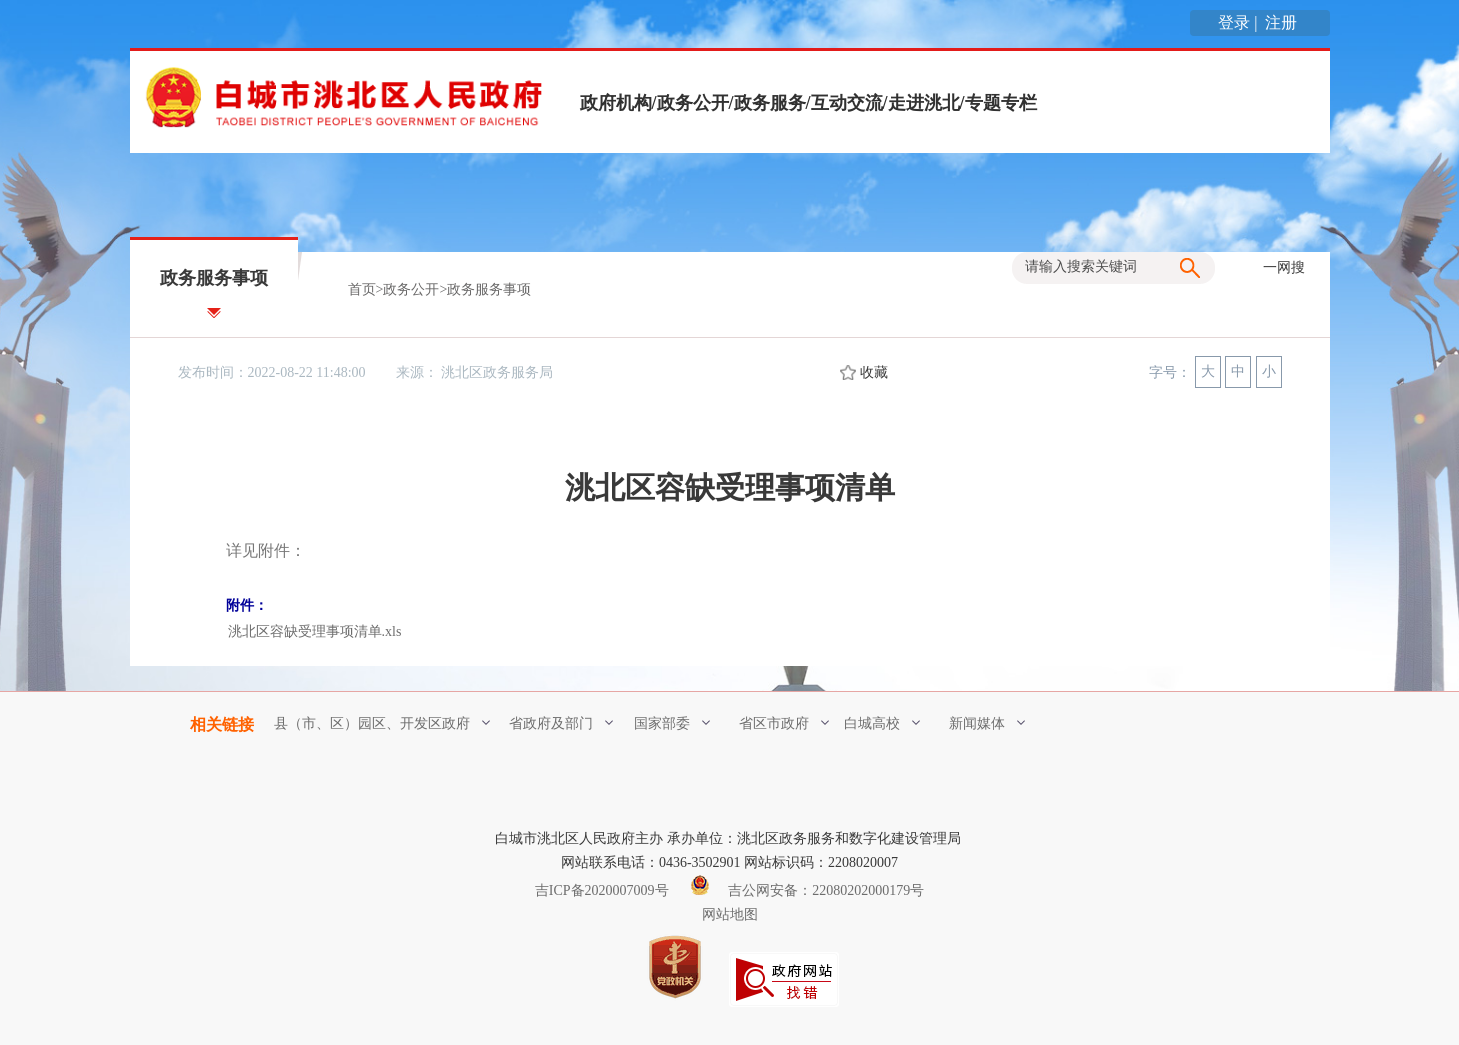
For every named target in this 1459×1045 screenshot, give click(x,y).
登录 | (1239, 22)
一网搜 (1284, 267)
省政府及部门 (561, 723)
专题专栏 (1001, 103)
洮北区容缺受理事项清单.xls (315, 631)
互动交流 (847, 103)
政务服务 (770, 103)
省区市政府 (784, 723)
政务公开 (693, 103)
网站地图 (730, 914)
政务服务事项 (489, 289)
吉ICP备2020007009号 (602, 890)
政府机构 (616, 103)
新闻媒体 (987, 723)
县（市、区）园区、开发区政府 (382, 723)
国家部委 (672, 723)
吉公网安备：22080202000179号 (807, 890)
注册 (1283, 22)
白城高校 (882, 723)
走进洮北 (924, 103)
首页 (362, 289)
